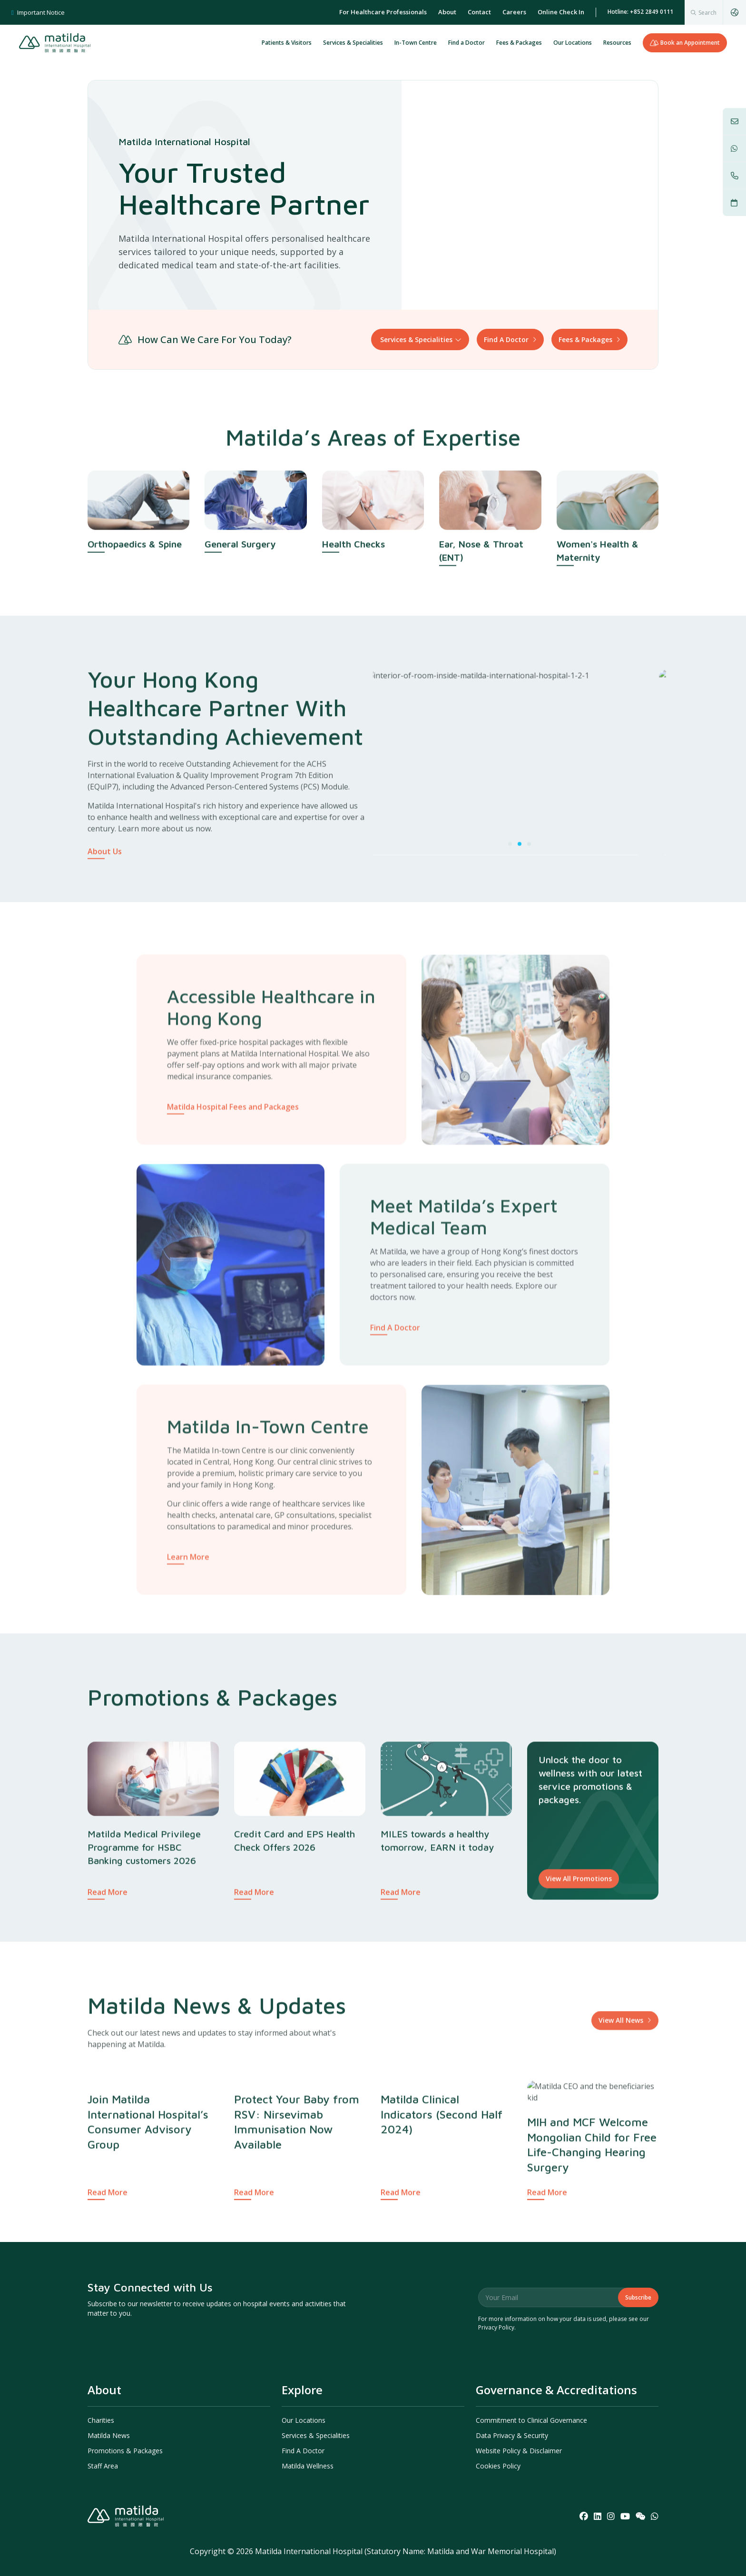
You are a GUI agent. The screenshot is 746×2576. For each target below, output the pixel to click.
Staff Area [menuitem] (103, 2465)
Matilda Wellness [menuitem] (308, 2465)
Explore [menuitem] (302, 2390)
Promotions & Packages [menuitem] (125, 2450)
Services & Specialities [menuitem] (316, 2435)
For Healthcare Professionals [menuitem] (383, 12)
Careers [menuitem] (514, 12)
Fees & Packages (519, 43)
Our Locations (572, 43)
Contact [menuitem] (479, 12)
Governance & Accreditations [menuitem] (556, 2390)
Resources (617, 43)
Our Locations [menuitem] (303, 2420)
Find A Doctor (506, 339)
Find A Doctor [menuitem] (303, 2450)
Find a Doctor (466, 43)
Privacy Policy (496, 2327)
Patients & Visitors (287, 43)
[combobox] (704, 12)
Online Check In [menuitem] (561, 12)
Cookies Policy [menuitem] (498, 2465)
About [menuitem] (447, 12)
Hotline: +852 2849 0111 (640, 12)
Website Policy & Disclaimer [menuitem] (519, 2450)
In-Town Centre (415, 43)
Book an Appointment (685, 43)
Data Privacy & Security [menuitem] (512, 2435)
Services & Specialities (353, 43)
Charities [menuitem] (101, 2420)
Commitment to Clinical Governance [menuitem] (531, 2420)
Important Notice (38, 12)
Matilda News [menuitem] (109, 2435)
